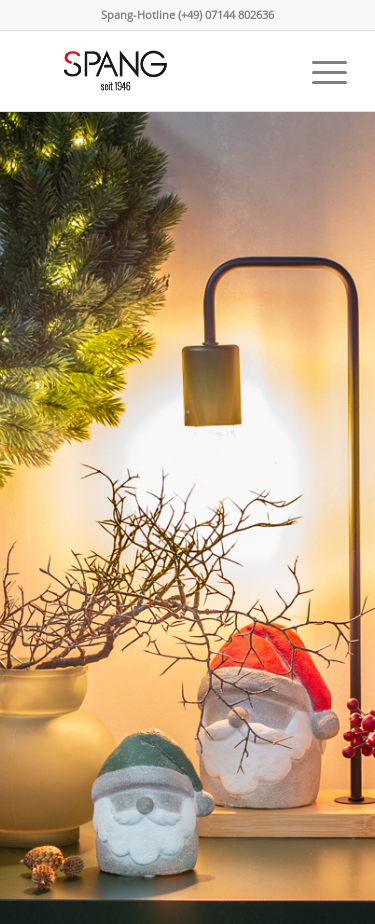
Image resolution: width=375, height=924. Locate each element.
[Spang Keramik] (155, 71)
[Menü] (319, 71)
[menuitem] (319, 71)
